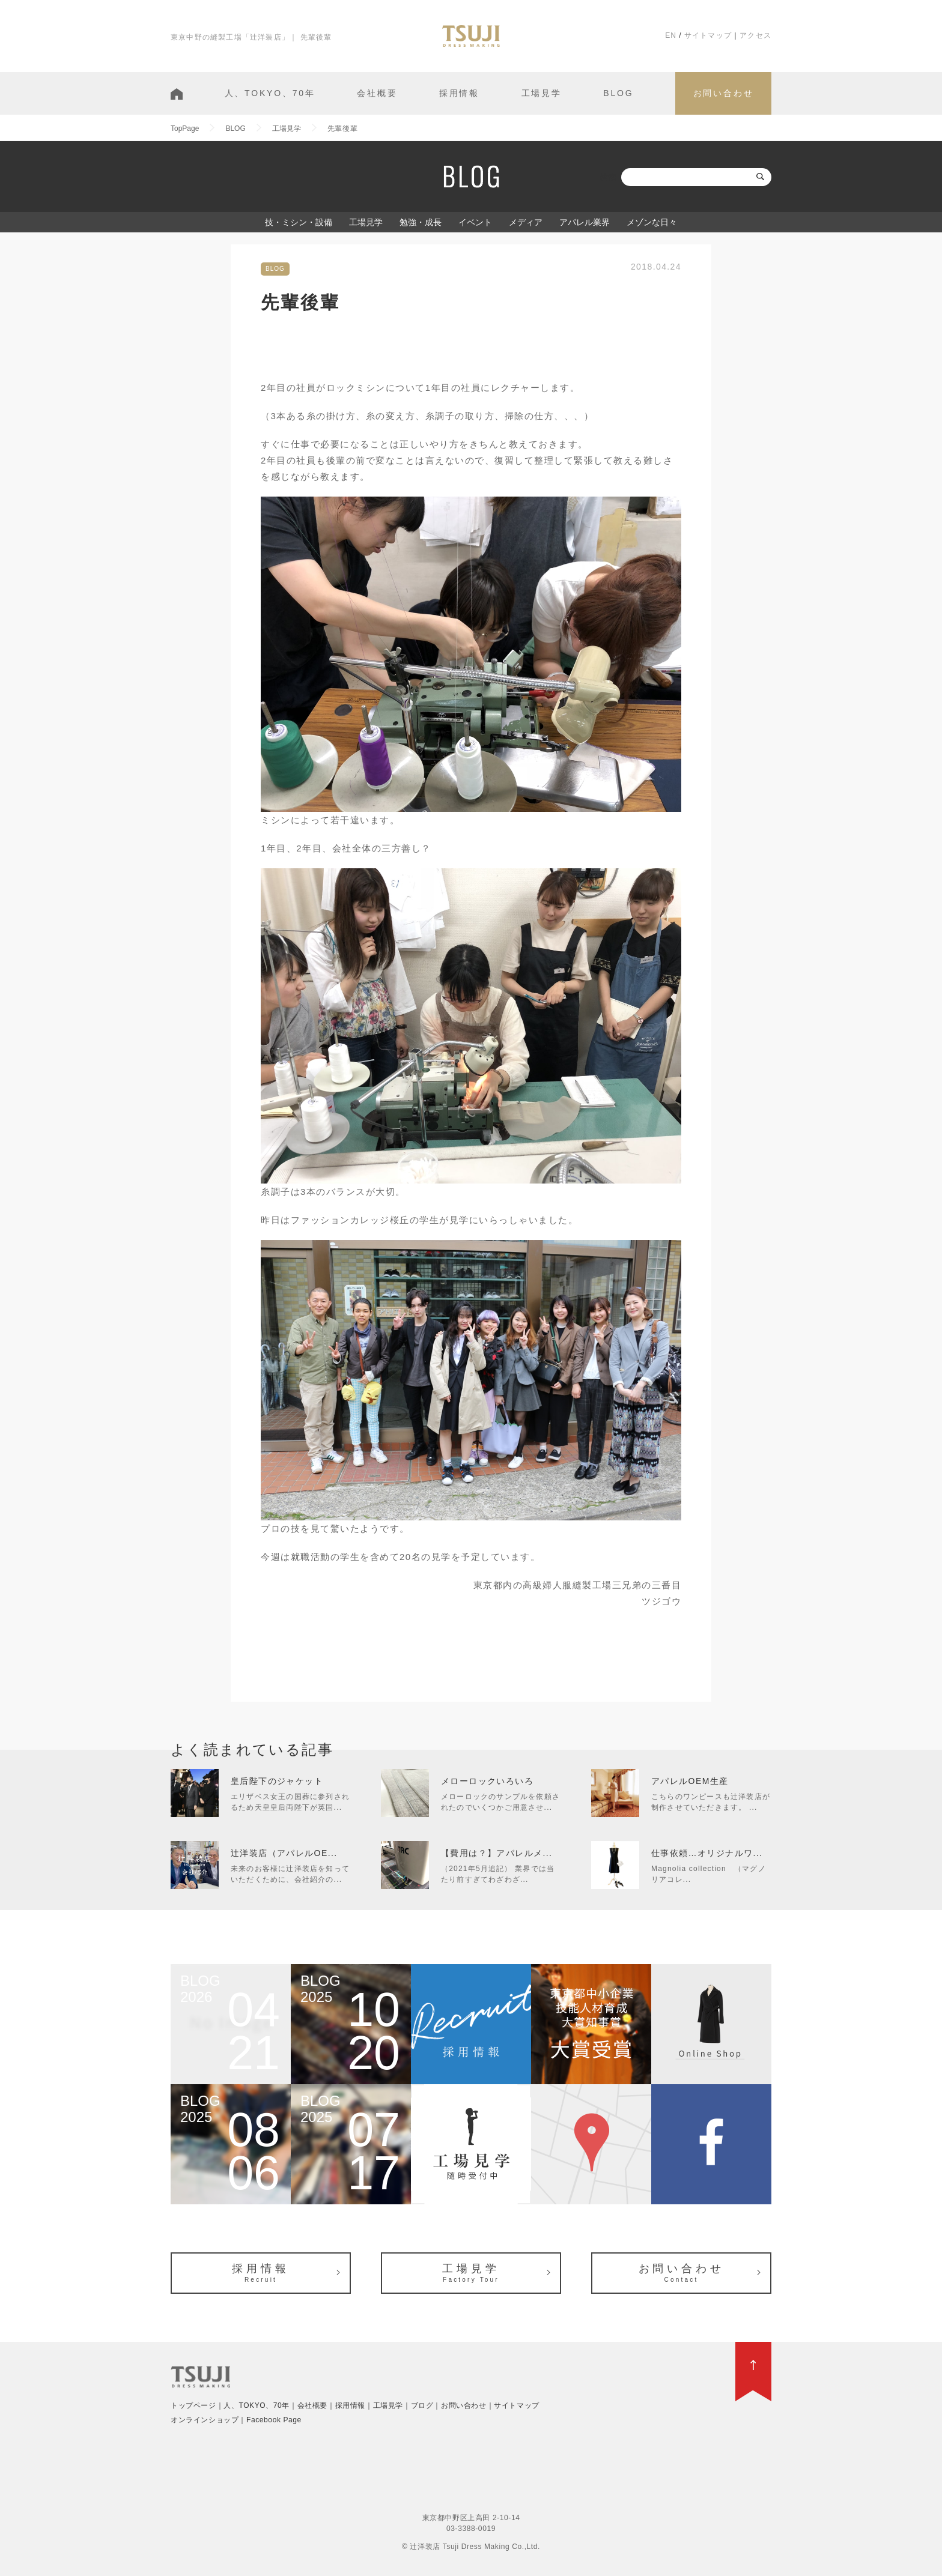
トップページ (193, 2405)
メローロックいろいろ (487, 1781)
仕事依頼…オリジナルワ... (706, 1853)
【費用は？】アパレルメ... (496, 1853)
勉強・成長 (421, 222)
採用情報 (459, 93)
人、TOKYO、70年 (270, 93)
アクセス (755, 35)
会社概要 (377, 93)
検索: (609, 177)
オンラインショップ (205, 2420)
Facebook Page (274, 2420)
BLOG (618, 93)
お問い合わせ (723, 93)
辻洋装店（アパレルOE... (284, 1853)
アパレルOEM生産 (690, 1781)
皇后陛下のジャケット (277, 1781)
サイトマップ (708, 35)
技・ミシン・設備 (298, 222)
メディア (525, 222)
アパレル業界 (584, 222)
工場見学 (541, 93)
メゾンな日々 (652, 222)
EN (670, 35)
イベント (475, 222)
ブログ (422, 2405)
